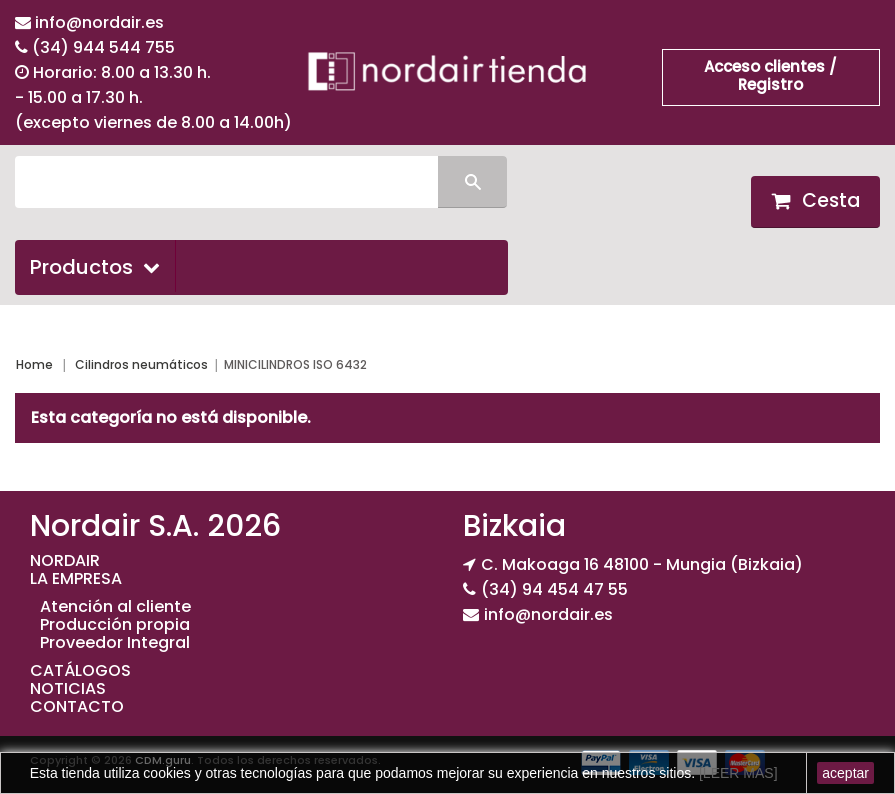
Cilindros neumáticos (141, 364)
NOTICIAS (68, 688)
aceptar (845, 773)
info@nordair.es (99, 22)
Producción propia (115, 624)
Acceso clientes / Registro (770, 75)
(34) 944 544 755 (103, 47)
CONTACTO (77, 706)
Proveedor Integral (115, 642)
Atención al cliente (115, 606)
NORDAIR (65, 560)
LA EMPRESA (76, 578)
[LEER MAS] (736, 773)
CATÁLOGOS (80, 670)
